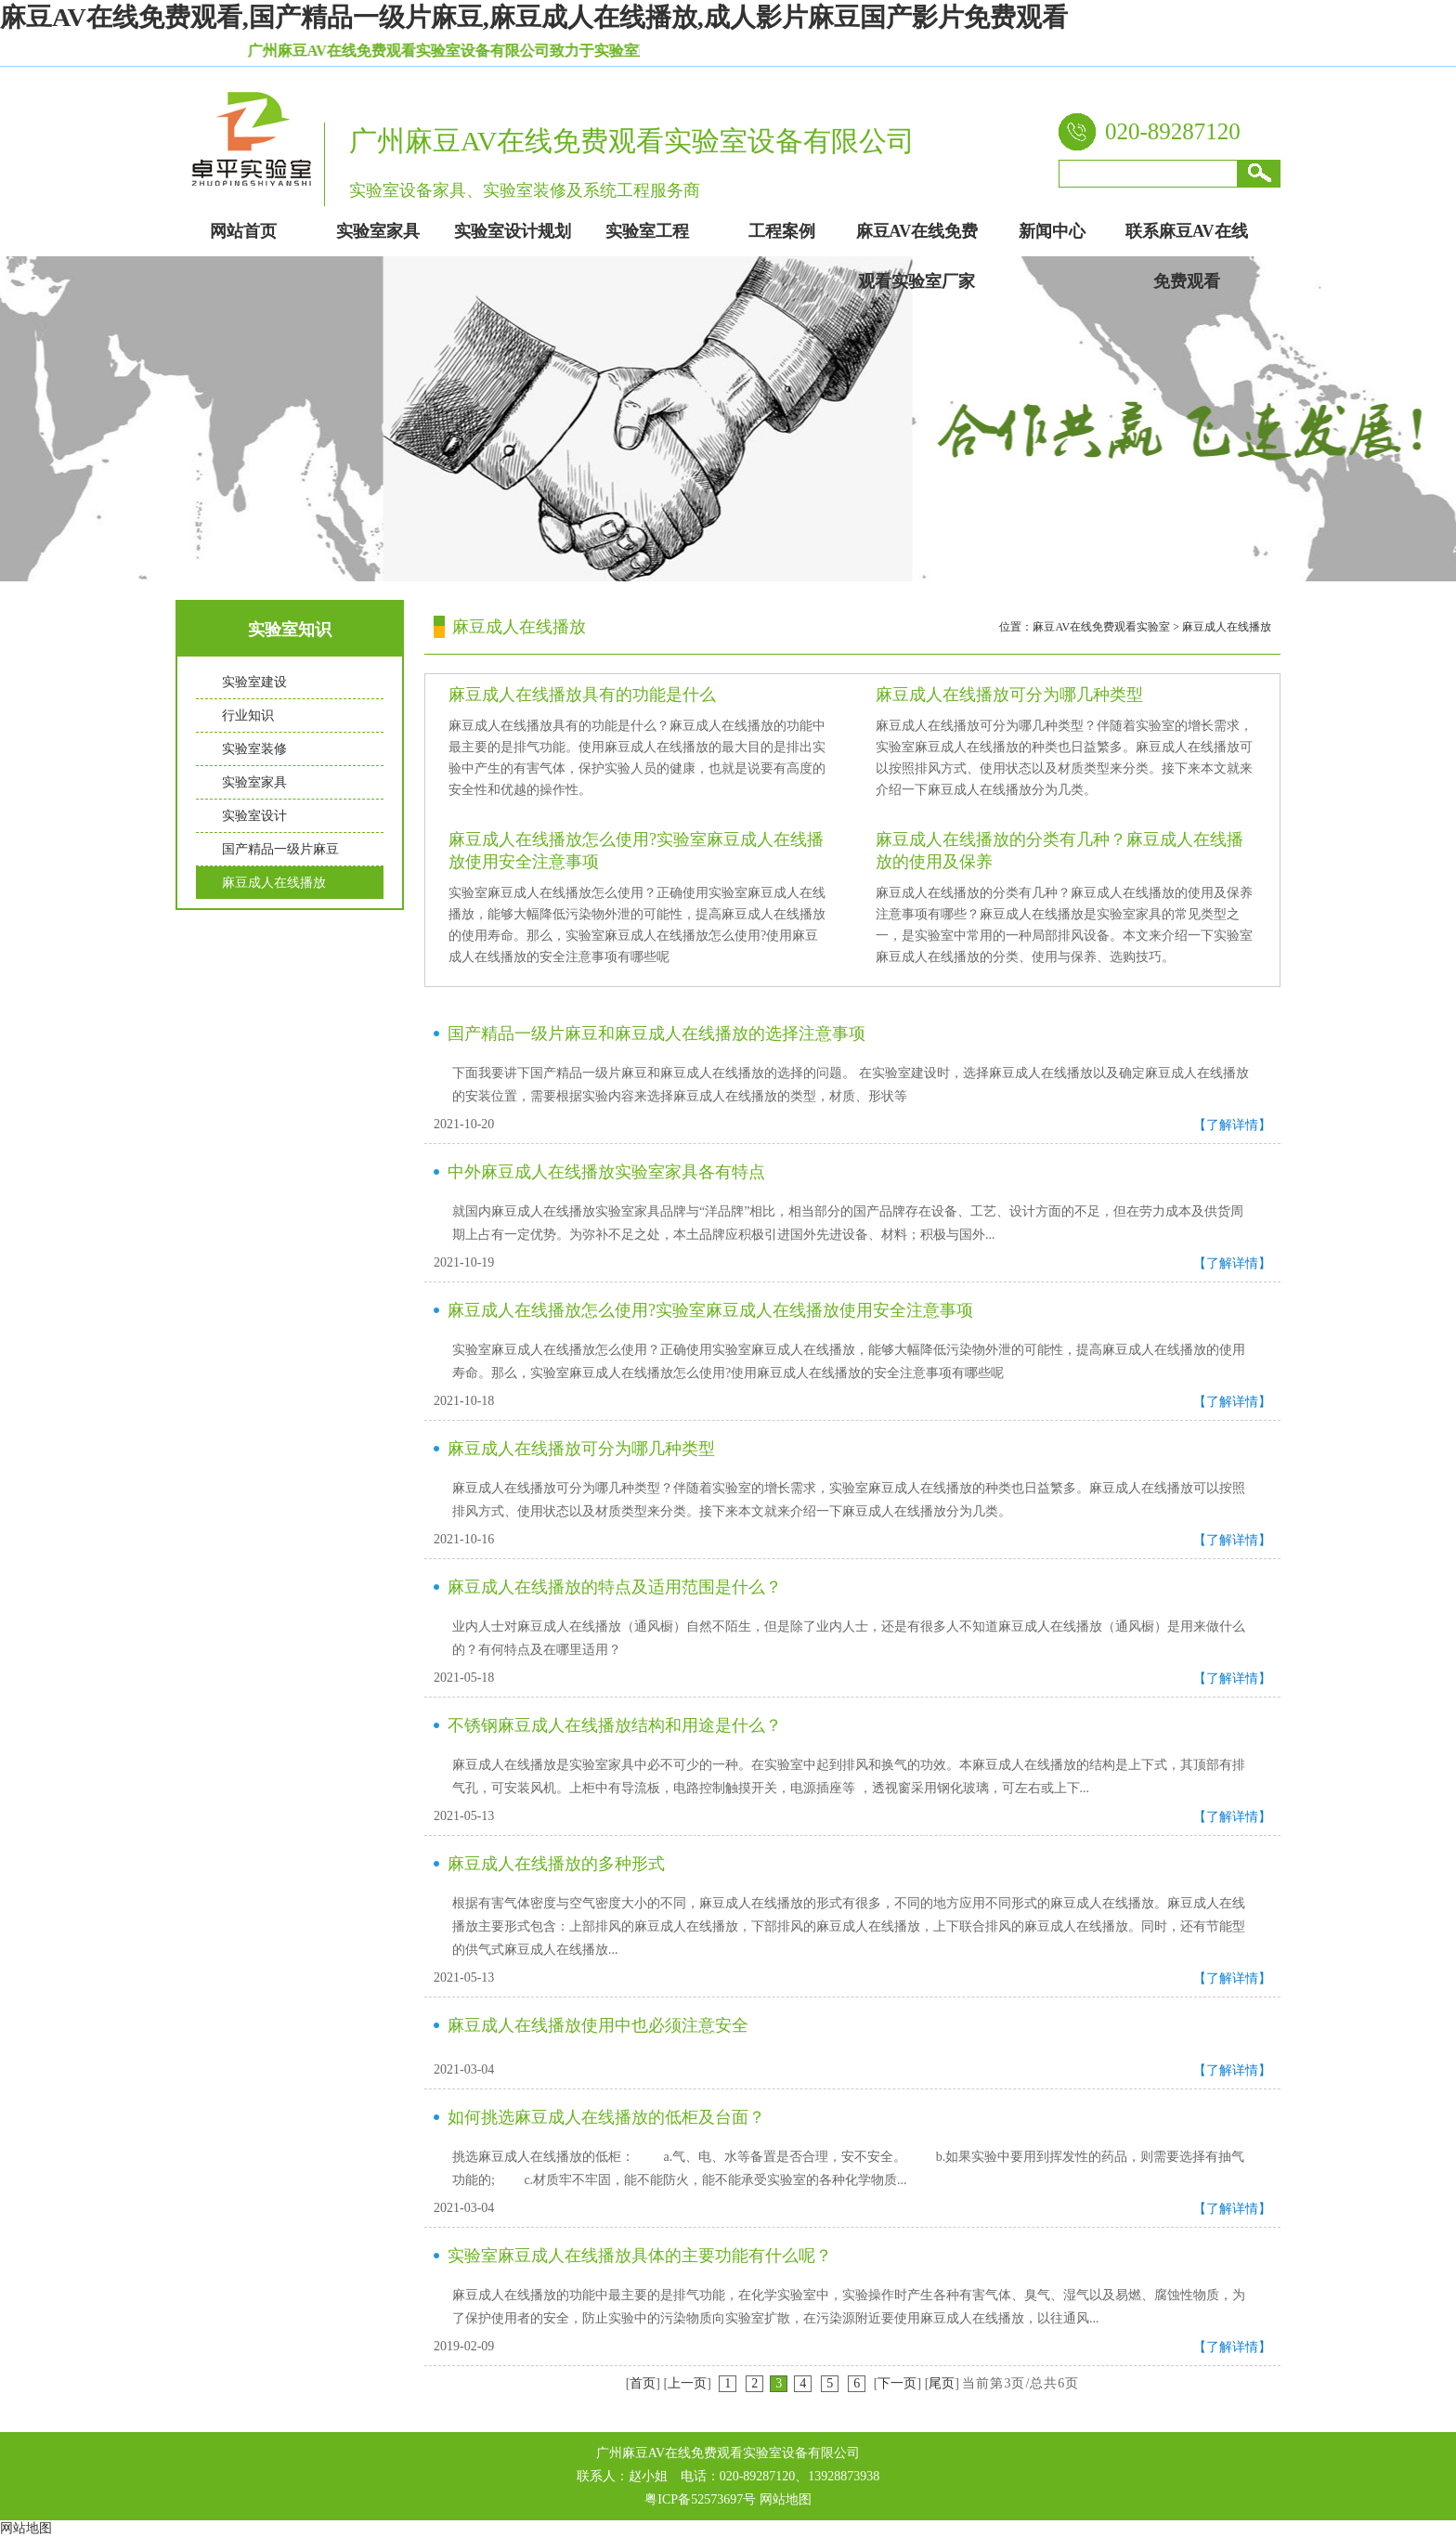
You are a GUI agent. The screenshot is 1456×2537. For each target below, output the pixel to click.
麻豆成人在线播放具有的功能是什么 (582, 694)
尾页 (942, 2383)
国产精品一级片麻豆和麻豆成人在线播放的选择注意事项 (656, 1033)
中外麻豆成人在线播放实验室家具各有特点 (606, 1172)
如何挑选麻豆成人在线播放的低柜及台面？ (606, 2117)
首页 (643, 2383)
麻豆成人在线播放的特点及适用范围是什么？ (615, 1587)
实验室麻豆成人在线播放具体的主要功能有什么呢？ (640, 2255)
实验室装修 (254, 749)
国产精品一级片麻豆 (280, 849)
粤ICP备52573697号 (700, 2499)
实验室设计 (254, 816)
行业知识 (248, 715)
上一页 (687, 2383)
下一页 (897, 2383)
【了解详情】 (1232, 1125)
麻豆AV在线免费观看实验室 (1101, 626)
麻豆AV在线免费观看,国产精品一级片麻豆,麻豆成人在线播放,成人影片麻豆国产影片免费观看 (534, 17)
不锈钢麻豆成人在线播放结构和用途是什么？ (615, 1725)
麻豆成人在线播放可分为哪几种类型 (1009, 694)
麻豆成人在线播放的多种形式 (556, 1863)
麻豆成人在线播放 (274, 883)
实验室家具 (254, 782)
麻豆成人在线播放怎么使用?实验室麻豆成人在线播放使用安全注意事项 (710, 1310)
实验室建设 (254, 682)
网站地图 (786, 2499)
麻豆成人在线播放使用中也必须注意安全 (598, 2025)
